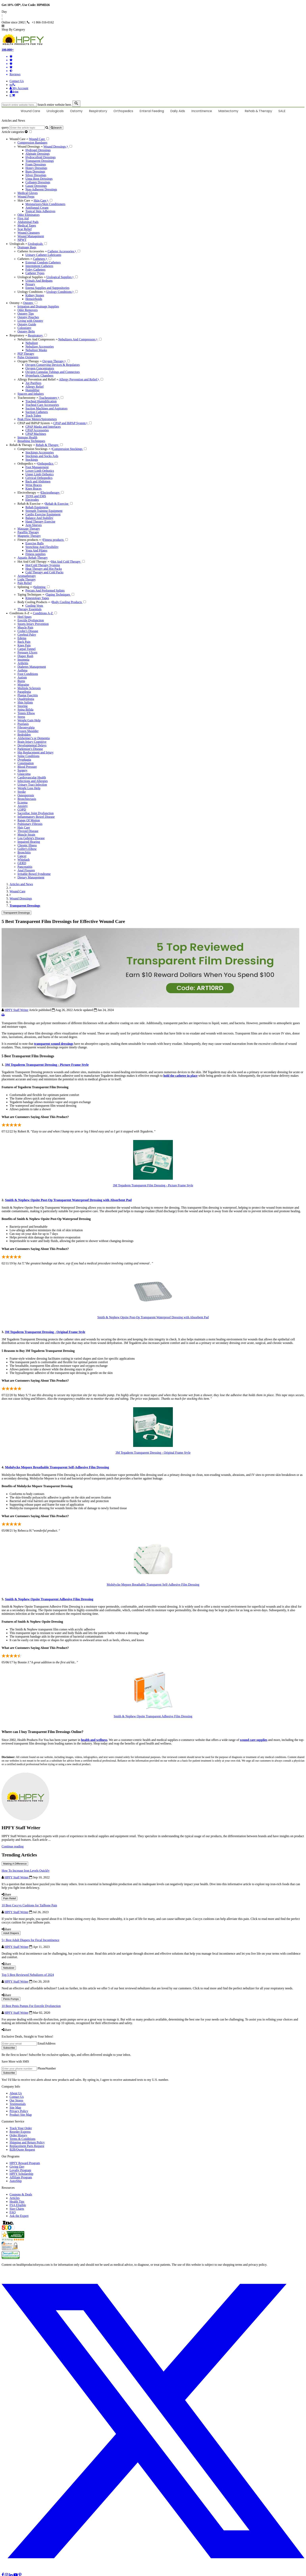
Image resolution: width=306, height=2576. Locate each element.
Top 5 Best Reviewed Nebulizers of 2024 (28, 1974)
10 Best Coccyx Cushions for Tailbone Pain (29, 1905)
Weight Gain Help (28, 720)
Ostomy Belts (26, 331)
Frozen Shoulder (27, 731)
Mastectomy (228, 111)
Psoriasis (23, 724)
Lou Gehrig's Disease (31, 838)
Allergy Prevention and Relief (37, 379)
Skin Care (25, 200)
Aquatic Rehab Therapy (32, 557)
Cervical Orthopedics (38, 478)
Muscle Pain (25, 627)
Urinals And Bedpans (39, 280)
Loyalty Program (20, 2170)
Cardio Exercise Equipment (43, 514)
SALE (282, 111)
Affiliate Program (21, 2177)
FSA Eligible (18, 2205)
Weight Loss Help (28, 788)
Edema (21, 638)
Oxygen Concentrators (39, 368)
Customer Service (13, 2121)
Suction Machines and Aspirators (46, 408)
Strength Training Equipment (44, 510)
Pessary (30, 284)
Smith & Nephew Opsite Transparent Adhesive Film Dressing (49, 1599)
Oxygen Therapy (29, 361)
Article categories (15, 132)
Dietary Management (30, 877)
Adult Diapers (11, 1933)
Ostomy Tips (25, 313)
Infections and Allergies (32, 781)
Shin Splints (25, 702)
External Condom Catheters (43, 262)
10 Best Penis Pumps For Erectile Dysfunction (31, 2006)
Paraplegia (24, 691)
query (5, 127)
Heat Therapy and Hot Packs (43, 568)
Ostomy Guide (26, 324)
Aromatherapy (26, 576)
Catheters (24, 258)
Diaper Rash (25, 656)
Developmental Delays (31, 745)
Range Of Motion (28, 820)
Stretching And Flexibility (42, 547)
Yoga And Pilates (36, 550)
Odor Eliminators (28, 214)
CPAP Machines (35, 433)
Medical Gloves (27, 193)
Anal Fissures (26, 870)
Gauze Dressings (36, 185)
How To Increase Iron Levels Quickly (26, 1870)
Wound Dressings (30, 146)
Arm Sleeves (33, 525)
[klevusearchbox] (76, 103)
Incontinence (201, 111)
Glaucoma (24, 774)
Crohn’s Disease (27, 631)
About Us (16, 2093)
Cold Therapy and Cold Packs (44, 572)
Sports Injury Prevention (33, 624)
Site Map (15, 2107)
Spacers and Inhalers (30, 393)
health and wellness (94, 1740)
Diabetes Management (31, 666)
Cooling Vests (34, 605)
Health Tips (17, 2201)
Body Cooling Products (33, 602)
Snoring (22, 706)
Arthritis (22, 663)
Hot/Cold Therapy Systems (42, 565)
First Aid (23, 218)
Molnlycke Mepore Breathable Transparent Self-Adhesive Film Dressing (57, 1467)
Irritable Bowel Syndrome (34, 874)
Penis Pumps (11, 1998)
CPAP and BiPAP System (35, 423)
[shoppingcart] (157, 95)
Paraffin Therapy (28, 532)
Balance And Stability (39, 518)
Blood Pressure (27, 766)
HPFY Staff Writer (16, 1010)
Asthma (22, 670)
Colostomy (24, 328)
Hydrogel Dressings (38, 150)
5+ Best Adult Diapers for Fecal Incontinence (30, 1940)
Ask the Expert (19, 2215)
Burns (21, 681)
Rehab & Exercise (30, 503)
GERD (21, 863)
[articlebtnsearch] (56, 128)
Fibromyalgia (26, 727)
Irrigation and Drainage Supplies (38, 306)
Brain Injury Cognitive (31, 741)
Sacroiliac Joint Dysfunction (35, 813)
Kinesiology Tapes (37, 598)
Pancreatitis (24, 866)
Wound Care (30, 111)
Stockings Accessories (39, 452)
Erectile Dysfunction (30, 620)
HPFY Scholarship (21, 2173)
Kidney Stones (34, 295)
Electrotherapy (28, 492)
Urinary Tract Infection (32, 784)
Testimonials (18, 2104)
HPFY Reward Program (25, 2163)
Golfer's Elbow (27, 849)
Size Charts (17, 2208)
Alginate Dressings (37, 153)
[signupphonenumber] (19, 2069)
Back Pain (23, 641)
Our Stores (16, 2100)
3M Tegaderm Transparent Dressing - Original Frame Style (45, 1332)
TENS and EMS (35, 496)
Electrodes (32, 499)
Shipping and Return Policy (27, 2142)
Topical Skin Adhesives (40, 211)
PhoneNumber (47, 2068)
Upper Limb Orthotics (39, 474)
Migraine (23, 684)
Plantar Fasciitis (27, 695)
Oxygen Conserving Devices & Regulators (52, 364)
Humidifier (32, 390)
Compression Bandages (32, 142)
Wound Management (30, 236)
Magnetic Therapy (29, 535)
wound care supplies (253, 1740)
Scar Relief (24, 229)
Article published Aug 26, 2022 (51, 1010)
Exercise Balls (34, 543)
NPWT (21, 239)
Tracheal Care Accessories (42, 405)
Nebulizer (31, 343)
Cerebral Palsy (26, 634)
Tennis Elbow (26, 713)
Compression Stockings (33, 449)
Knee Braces (33, 488)
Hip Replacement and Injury (35, 752)
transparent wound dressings (53, 1043)
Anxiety (22, 806)
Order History (18, 2135)
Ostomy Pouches (28, 317)
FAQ (13, 2212)
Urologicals (55, 111)
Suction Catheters (36, 412)
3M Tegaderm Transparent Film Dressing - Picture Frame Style (153, 1185)
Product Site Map (21, 2114)
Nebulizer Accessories (39, 346)
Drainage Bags (26, 247)
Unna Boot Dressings (39, 178)
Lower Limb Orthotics (39, 470)
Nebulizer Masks (36, 350)
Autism (22, 677)
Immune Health (27, 437)
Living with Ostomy (30, 320)
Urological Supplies (31, 277)
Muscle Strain (26, 834)
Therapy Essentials (29, 609)
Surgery (22, 770)
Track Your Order (21, 2128)
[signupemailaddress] (19, 2044)
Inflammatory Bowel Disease (36, 816)
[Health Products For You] (153, 39)
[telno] (12, 84)
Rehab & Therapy (258, 111)
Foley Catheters (35, 269)
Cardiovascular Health (31, 777)
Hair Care (23, 827)
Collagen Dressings (37, 182)
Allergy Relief (34, 386)
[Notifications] (14, 91)
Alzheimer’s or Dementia (33, 738)
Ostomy (76, 111)
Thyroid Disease (27, 831)
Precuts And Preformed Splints (45, 590)
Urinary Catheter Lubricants (43, 255)
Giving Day (17, 2166)
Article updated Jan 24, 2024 (93, 1010)
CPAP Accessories (37, 430)
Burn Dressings (35, 171)
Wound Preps (25, 196)
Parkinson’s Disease (30, 749)
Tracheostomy (27, 397)
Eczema (22, 802)
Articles (15, 2198)
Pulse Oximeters (27, 357)
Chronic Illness (27, 845)
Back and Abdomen (37, 481)
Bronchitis (24, 852)
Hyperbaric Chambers (39, 375)
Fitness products (29, 539)
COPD (21, 809)
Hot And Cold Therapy (33, 561)
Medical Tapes (26, 225)
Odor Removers (27, 310)
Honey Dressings (36, 168)
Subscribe (9, 2047)
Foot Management (37, 467)
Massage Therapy (28, 528)
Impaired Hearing (28, 841)
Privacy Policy (19, 2111)
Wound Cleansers (28, 232)
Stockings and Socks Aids (41, 456)
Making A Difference (15, 1863)
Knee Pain (24, 645)
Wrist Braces (33, 485)
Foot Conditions (27, 674)
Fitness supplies (35, 554)
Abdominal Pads (27, 222)
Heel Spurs (24, 616)
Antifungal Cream (36, 207)
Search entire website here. (55, 104)
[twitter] (153, 2571)
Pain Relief (24, 583)
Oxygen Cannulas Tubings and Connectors (52, 372)
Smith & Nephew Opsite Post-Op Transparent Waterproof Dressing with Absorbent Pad (68, 1200)
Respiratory (98, 111)
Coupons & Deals (21, 2194)
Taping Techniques (30, 594)
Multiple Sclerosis (29, 688)
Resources (8, 2187)
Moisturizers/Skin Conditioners (45, 204)
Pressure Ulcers (27, 652)
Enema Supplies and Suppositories (47, 287)
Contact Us (17, 81)
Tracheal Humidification (41, 401)
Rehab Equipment (36, 507)
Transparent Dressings (39, 160)
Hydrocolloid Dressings (40, 157)
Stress (21, 716)
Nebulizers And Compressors (37, 339)
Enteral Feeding (152, 111)
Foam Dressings (35, 164)
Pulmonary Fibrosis (29, 824)
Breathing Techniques (31, 441)
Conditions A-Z (21, 613)
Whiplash (23, 859)
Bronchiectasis (26, 799)
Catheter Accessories (32, 251)
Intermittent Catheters (39, 266)
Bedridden (24, 734)
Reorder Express (20, 2131)
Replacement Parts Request (27, 2146)
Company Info (11, 2086)
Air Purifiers (33, 383)
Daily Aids (177, 111)
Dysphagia (24, 759)
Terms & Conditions (22, 2139)
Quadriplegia (25, 699)
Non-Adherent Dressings (41, 189)
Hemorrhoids (33, 299)
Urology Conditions (31, 291)
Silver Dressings (35, 175)
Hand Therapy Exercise (40, 521)
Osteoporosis (25, 795)
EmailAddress (47, 2043)
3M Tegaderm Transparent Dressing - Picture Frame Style (47, 1065)
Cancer (21, 856)
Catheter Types (34, 273)
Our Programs (10, 2156)
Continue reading (13, 1846)
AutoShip (16, 2181)
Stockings (31, 459)
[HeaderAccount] (19, 88)
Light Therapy (26, 579)
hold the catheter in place (180, 1075)
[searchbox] (19, 105)
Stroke (21, 791)
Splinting (24, 587)
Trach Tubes (33, 415)
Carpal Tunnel (26, 649)
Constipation (25, 763)
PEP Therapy (25, 353)
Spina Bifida (25, 709)
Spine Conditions (28, 756)
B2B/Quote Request (22, 2149)
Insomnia (23, 659)
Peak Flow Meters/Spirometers (37, 419)
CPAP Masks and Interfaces (43, 426)
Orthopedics (123, 111)
